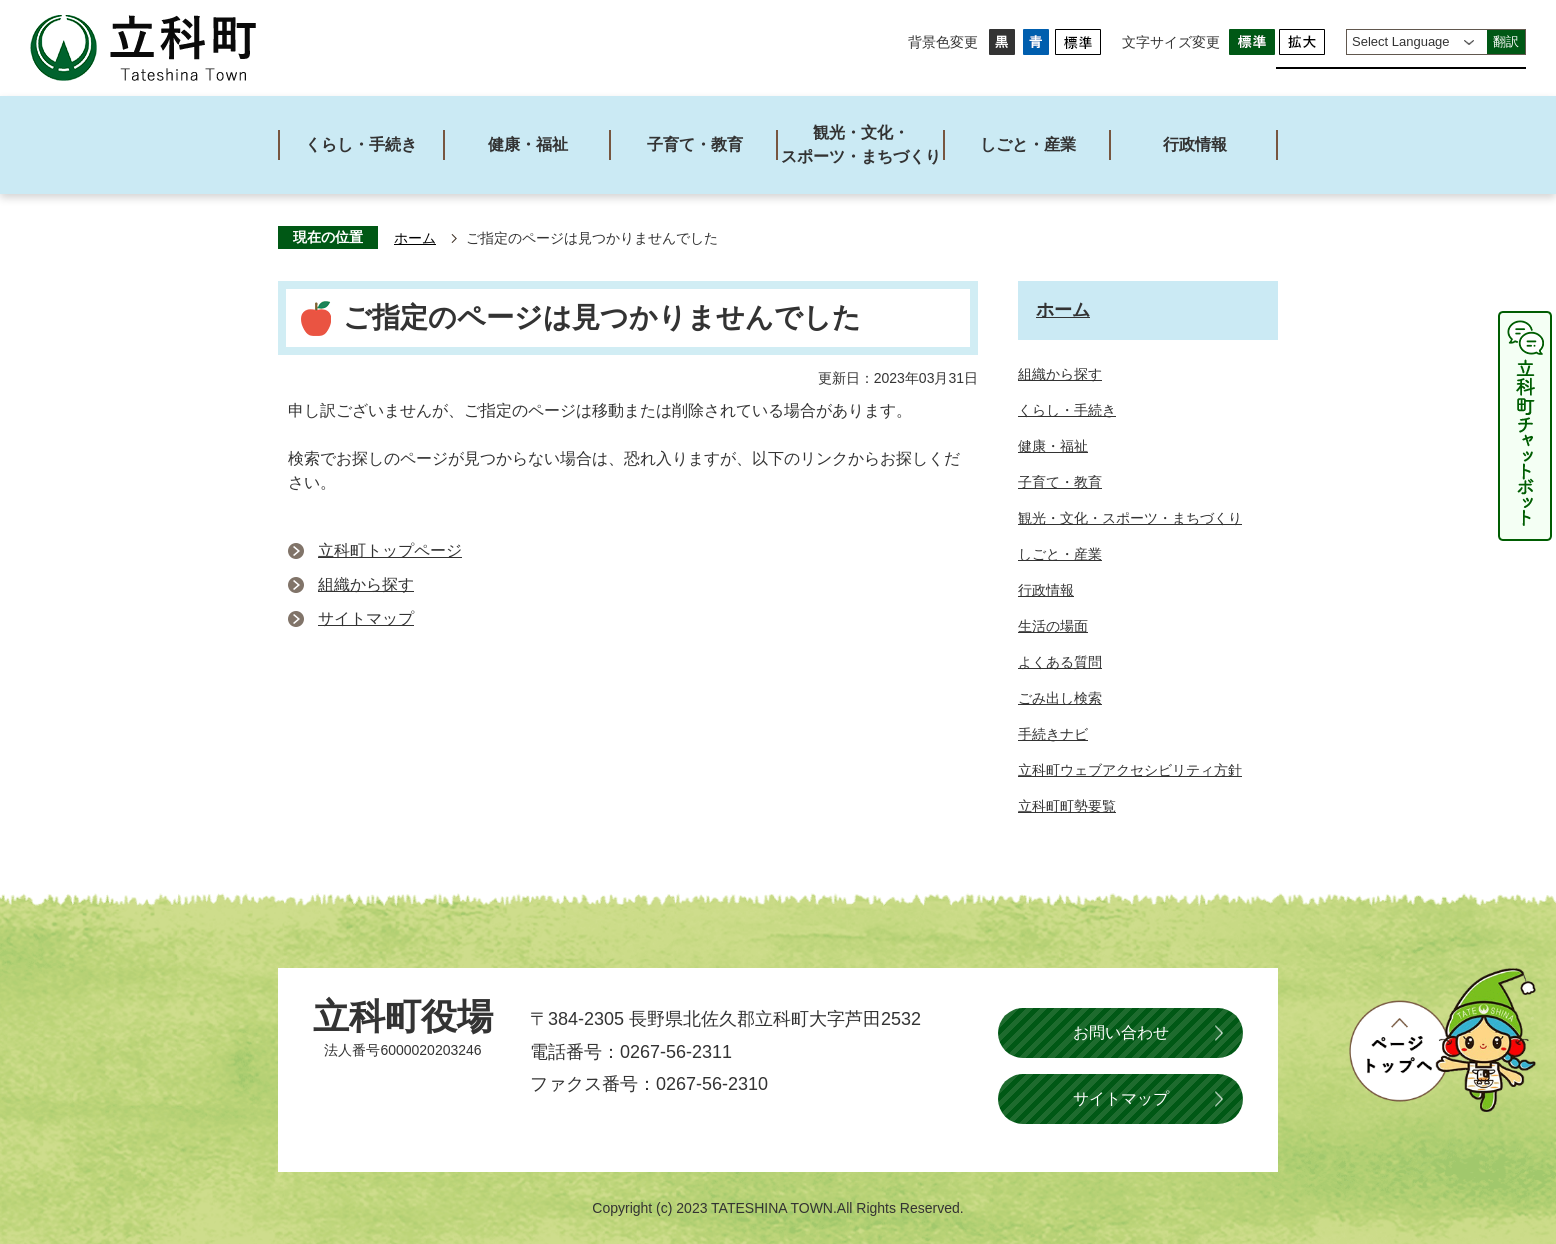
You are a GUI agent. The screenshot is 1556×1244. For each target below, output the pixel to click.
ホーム (415, 238)
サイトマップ (366, 618)
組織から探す (366, 584)
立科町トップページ (390, 550)
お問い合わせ (1121, 1032)
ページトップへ (1442, 1040)
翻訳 (1506, 41)
